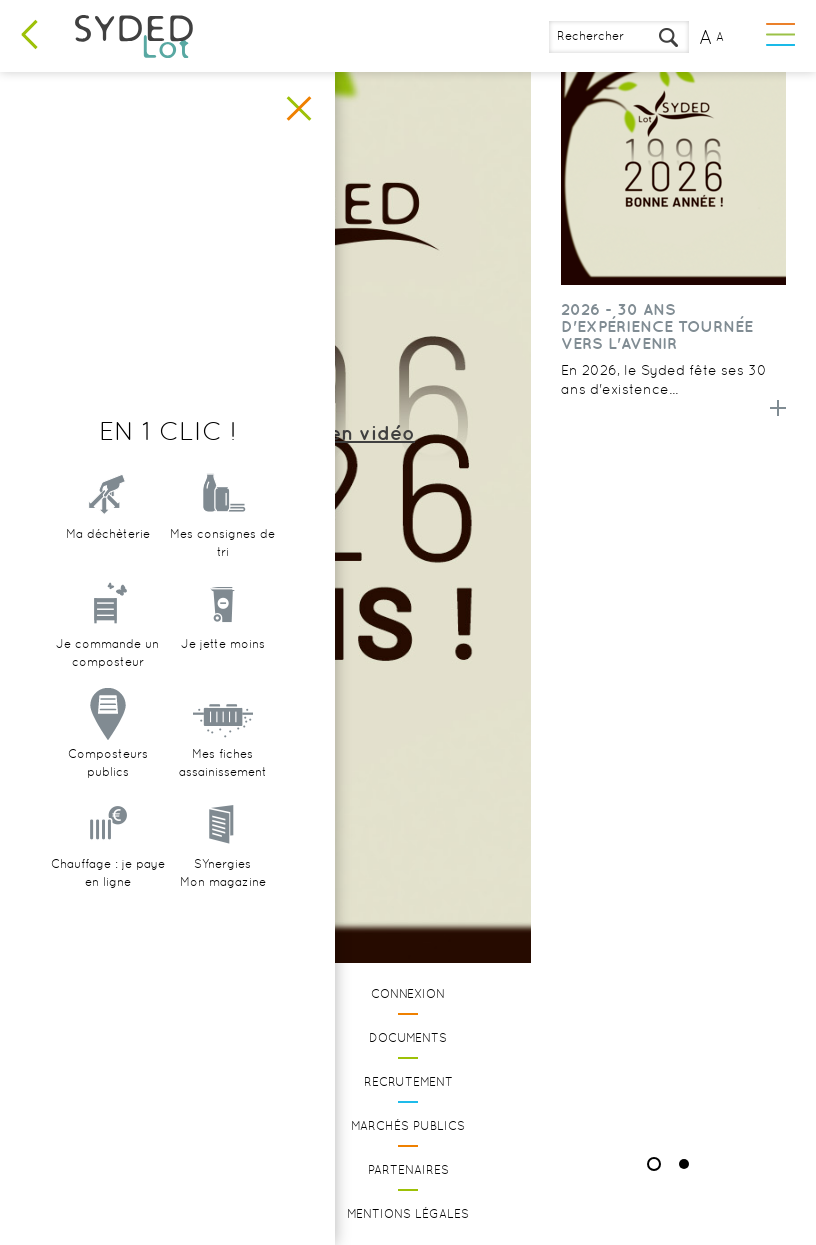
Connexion (408, 994)
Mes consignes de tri (222, 542)
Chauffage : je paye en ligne (108, 872)
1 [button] (654, 1164)
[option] (673, 260)
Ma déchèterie (108, 534)
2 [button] (684, 1164)
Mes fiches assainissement (223, 762)
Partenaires (408, 1170)
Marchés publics (408, 1126)
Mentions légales (408, 1214)
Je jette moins (223, 644)
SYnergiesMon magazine (223, 872)
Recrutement (408, 1082)
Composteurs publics (108, 762)
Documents (408, 1038)
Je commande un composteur (107, 652)
